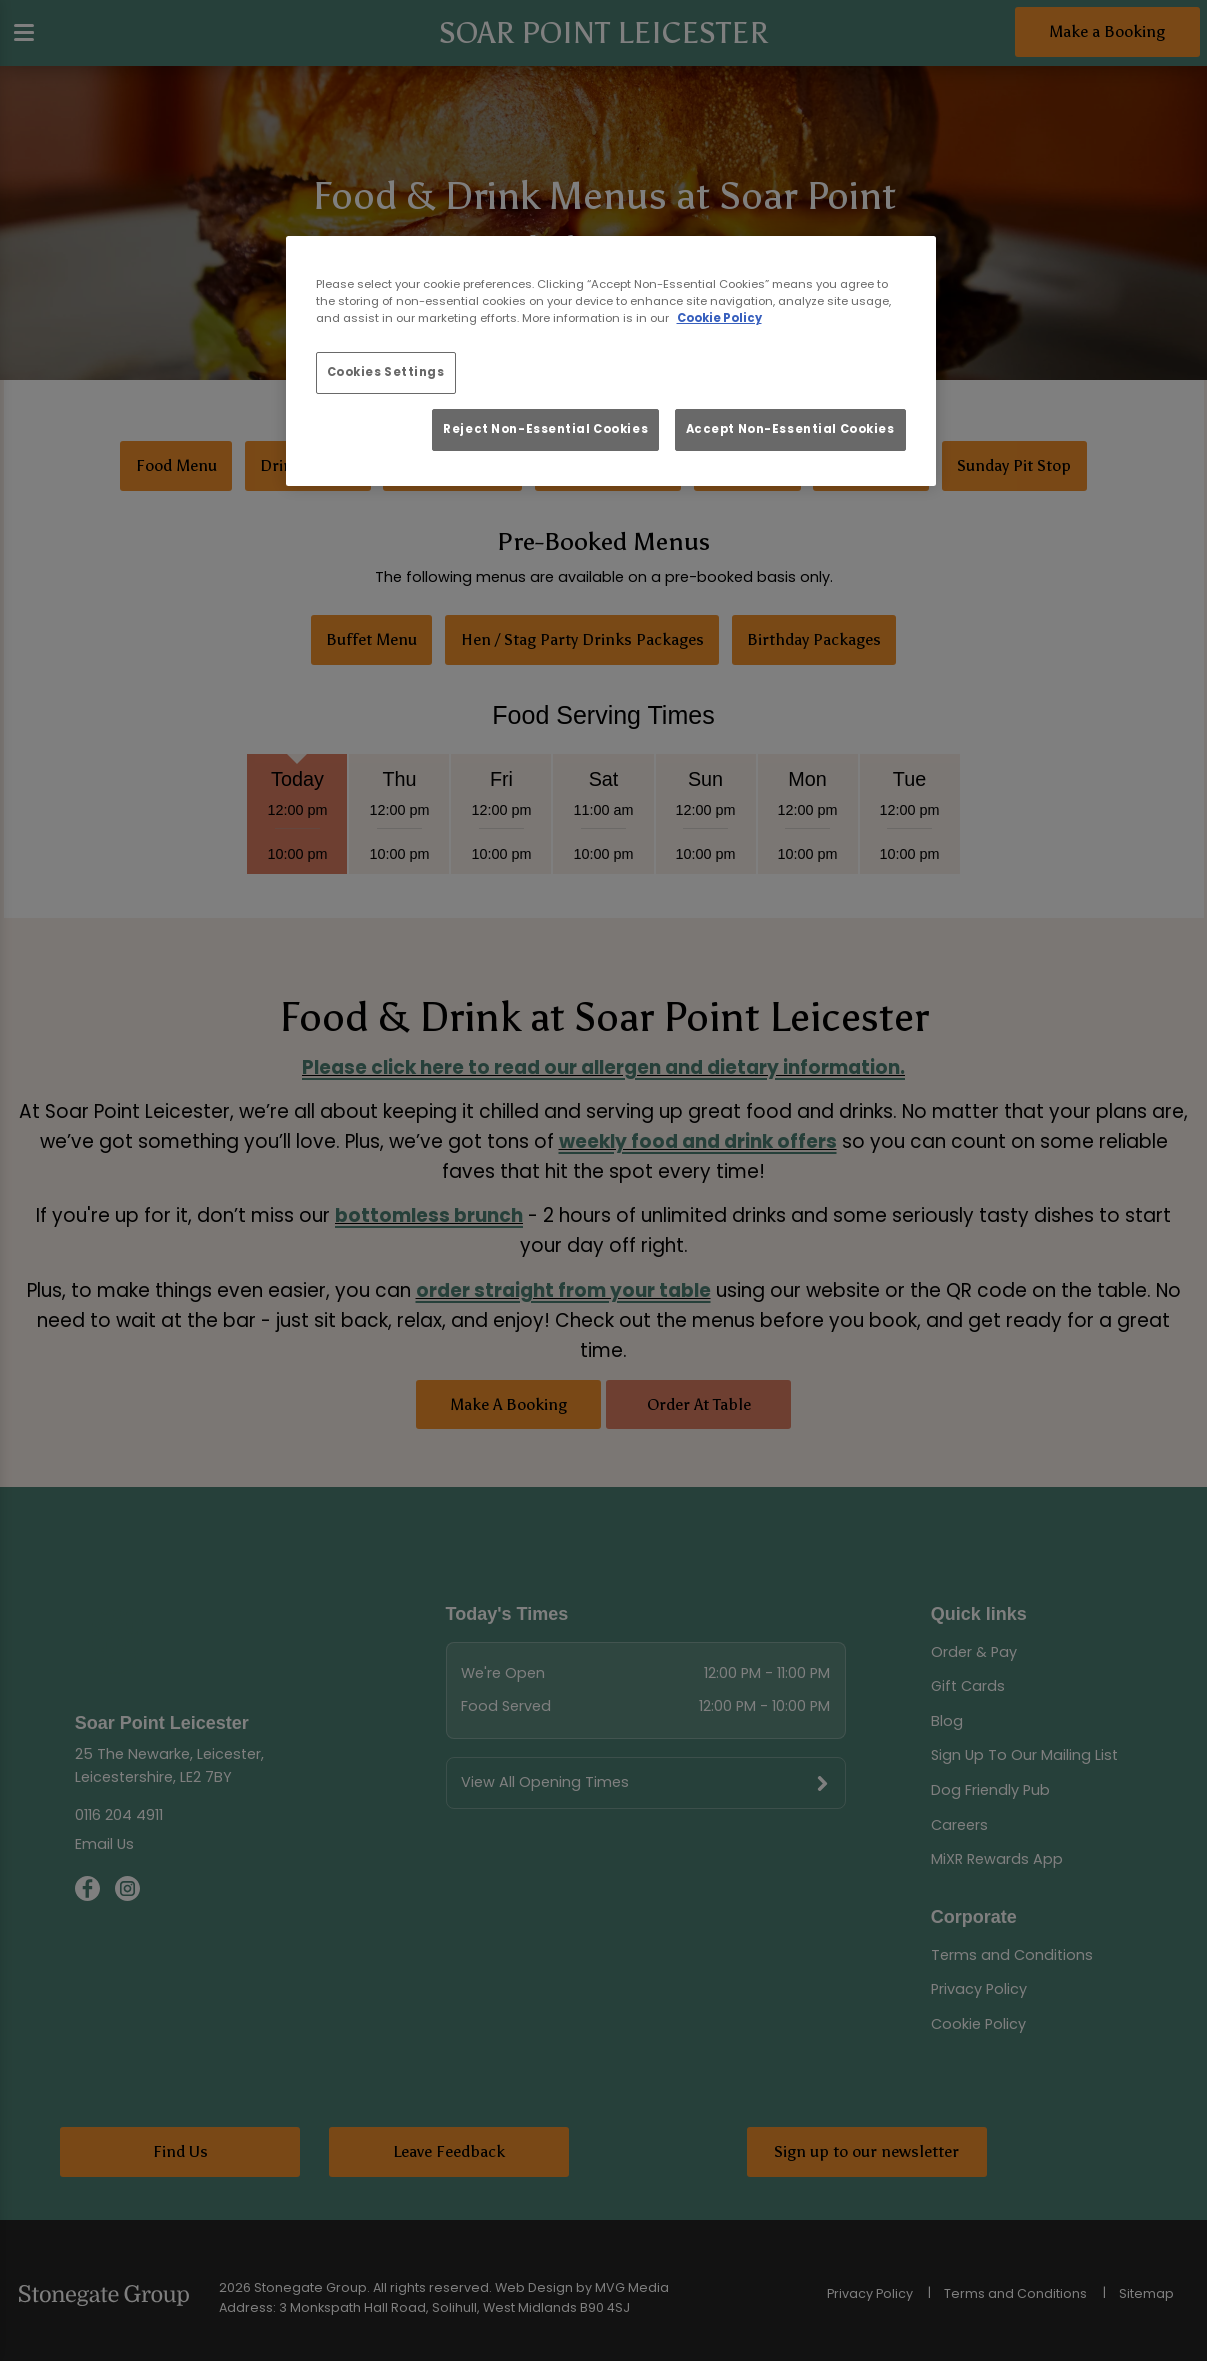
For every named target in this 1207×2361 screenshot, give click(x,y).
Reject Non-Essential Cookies (545, 429)
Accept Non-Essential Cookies (790, 429)
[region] (611, 361)
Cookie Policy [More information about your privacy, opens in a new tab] (719, 318)
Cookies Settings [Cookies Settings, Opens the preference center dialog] (386, 372)
